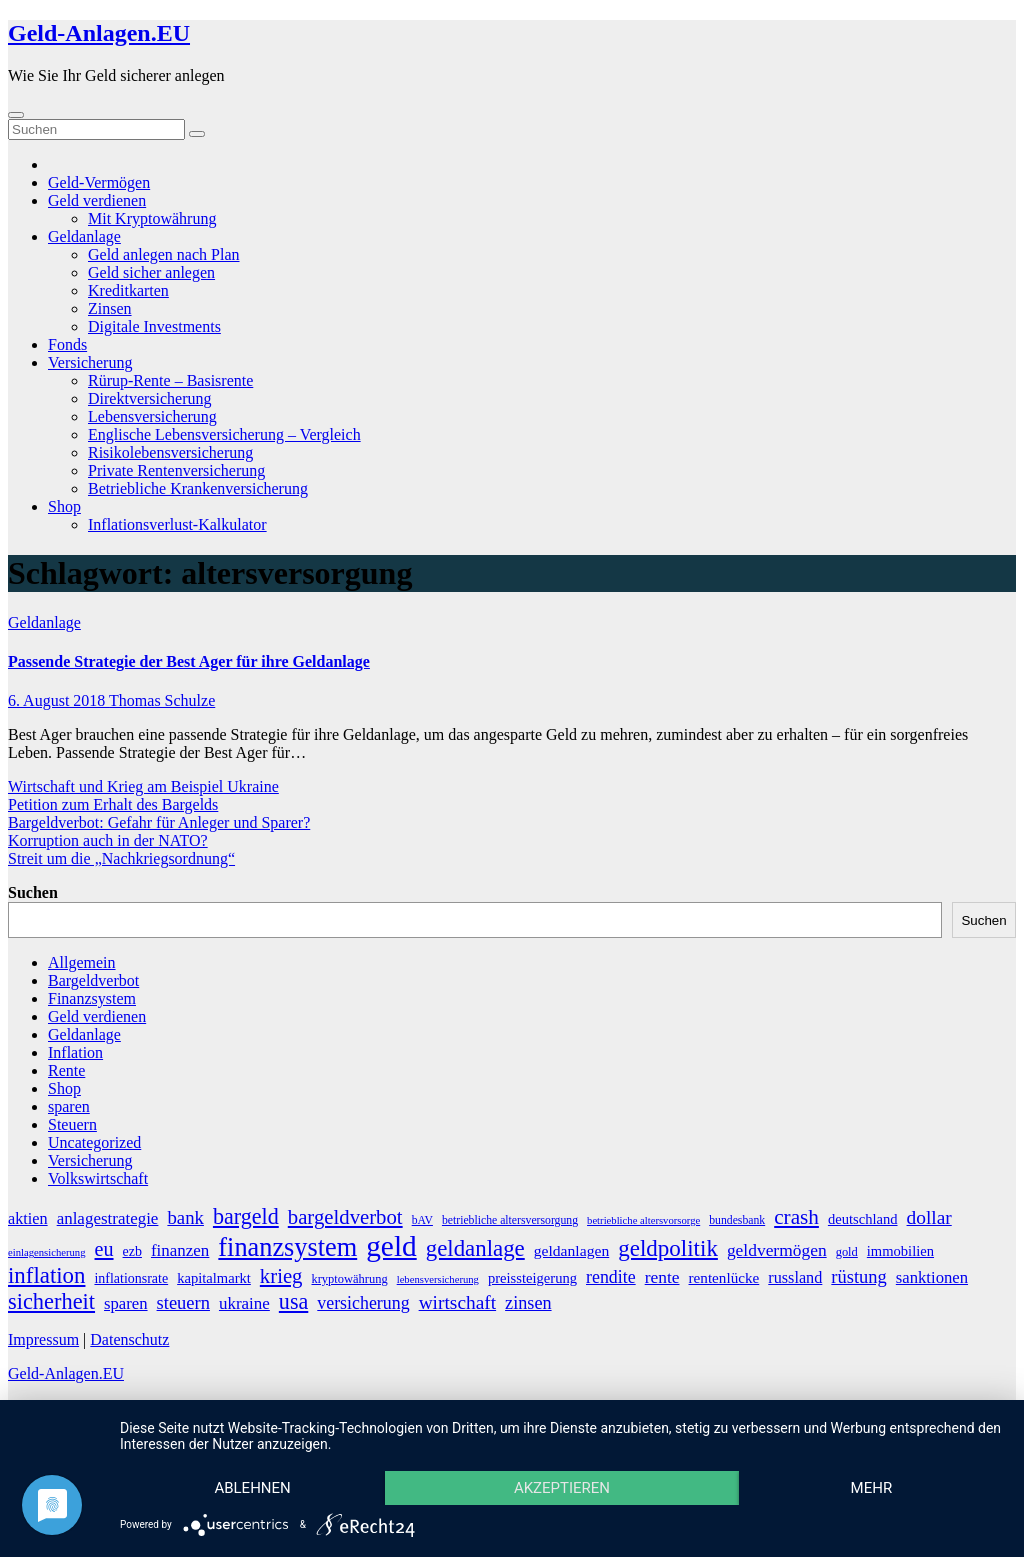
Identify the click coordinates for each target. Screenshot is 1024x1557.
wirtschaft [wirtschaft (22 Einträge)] (457, 1302)
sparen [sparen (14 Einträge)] (126, 1303)
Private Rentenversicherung (176, 470)
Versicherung (90, 362)
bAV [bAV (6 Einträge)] (422, 1220)
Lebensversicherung (152, 416)
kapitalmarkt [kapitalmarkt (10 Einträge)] (214, 1278)
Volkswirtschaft (98, 1178)
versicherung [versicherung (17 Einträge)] (363, 1303)
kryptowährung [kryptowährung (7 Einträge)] (349, 1279)
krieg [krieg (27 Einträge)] (281, 1276)
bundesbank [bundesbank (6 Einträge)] (737, 1220)
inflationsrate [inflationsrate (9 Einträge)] (131, 1278)
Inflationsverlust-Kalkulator (177, 524)
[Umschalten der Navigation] (16, 115)
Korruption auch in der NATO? (108, 840)
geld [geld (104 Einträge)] (391, 1246)
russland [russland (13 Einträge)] (795, 1278)
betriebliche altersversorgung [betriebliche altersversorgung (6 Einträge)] (510, 1220)
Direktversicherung (150, 398)
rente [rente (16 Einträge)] (662, 1277)
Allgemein (82, 962)
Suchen (33, 892)
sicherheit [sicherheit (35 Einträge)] (51, 1301)
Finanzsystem (92, 998)
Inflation (75, 1052)
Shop (64, 506)
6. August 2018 (58, 700)
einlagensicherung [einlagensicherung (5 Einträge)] (47, 1252)
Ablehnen (252, 1488)
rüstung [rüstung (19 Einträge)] (858, 1277)
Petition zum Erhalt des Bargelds (113, 804)
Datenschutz (129, 1339)
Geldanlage (84, 236)
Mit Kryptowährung (152, 218)
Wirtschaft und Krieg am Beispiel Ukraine (143, 786)
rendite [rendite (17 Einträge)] (611, 1277)
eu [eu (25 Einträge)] (104, 1249)
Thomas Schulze (162, 700)
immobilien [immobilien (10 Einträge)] (900, 1251)
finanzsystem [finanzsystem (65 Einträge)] (287, 1247)
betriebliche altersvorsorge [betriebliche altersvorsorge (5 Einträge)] (643, 1220)
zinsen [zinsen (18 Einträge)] (528, 1303)
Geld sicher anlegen (151, 272)
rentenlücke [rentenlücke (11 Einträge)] (724, 1277)
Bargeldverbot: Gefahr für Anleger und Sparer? (159, 822)
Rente (66, 1070)
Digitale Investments (154, 326)
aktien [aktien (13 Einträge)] (28, 1219)
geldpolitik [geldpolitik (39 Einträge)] (668, 1248)
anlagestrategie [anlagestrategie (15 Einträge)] (108, 1218)
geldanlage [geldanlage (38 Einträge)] (475, 1248)
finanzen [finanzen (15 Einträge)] (180, 1250)
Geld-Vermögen (99, 182)
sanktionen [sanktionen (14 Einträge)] (932, 1277)
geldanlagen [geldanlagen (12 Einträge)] (572, 1250)
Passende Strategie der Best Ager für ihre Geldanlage (189, 661)
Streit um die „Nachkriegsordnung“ (121, 858)
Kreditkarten (128, 290)
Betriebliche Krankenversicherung (198, 488)
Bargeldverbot (93, 980)
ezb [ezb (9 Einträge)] (132, 1251)
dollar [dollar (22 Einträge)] (929, 1217)
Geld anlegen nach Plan (164, 254)
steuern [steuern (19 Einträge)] (183, 1303)
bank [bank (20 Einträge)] (185, 1217)
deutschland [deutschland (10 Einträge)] (863, 1219)
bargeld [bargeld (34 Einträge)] (246, 1216)
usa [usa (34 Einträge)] (293, 1301)
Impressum (43, 1339)
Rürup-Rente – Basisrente (170, 380)
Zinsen (110, 308)
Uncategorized (94, 1142)
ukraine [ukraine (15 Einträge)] (244, 1303)
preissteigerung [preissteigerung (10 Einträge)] (532, 1278)
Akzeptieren (562, 1488)
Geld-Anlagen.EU (99, 33)
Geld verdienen (97, 200)
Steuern (72, 1124)
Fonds (67, 344)
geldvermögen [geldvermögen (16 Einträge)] (777, 1250)
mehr (872, 1488)
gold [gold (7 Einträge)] (847, 1252)
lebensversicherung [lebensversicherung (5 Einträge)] (438, 1279)
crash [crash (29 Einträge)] (796, 1217)
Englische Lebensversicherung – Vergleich (224, 434)
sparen (69, 1106)
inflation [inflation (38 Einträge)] (46, 1275)
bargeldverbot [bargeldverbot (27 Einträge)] (345, 1217)
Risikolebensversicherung (170, 452)
